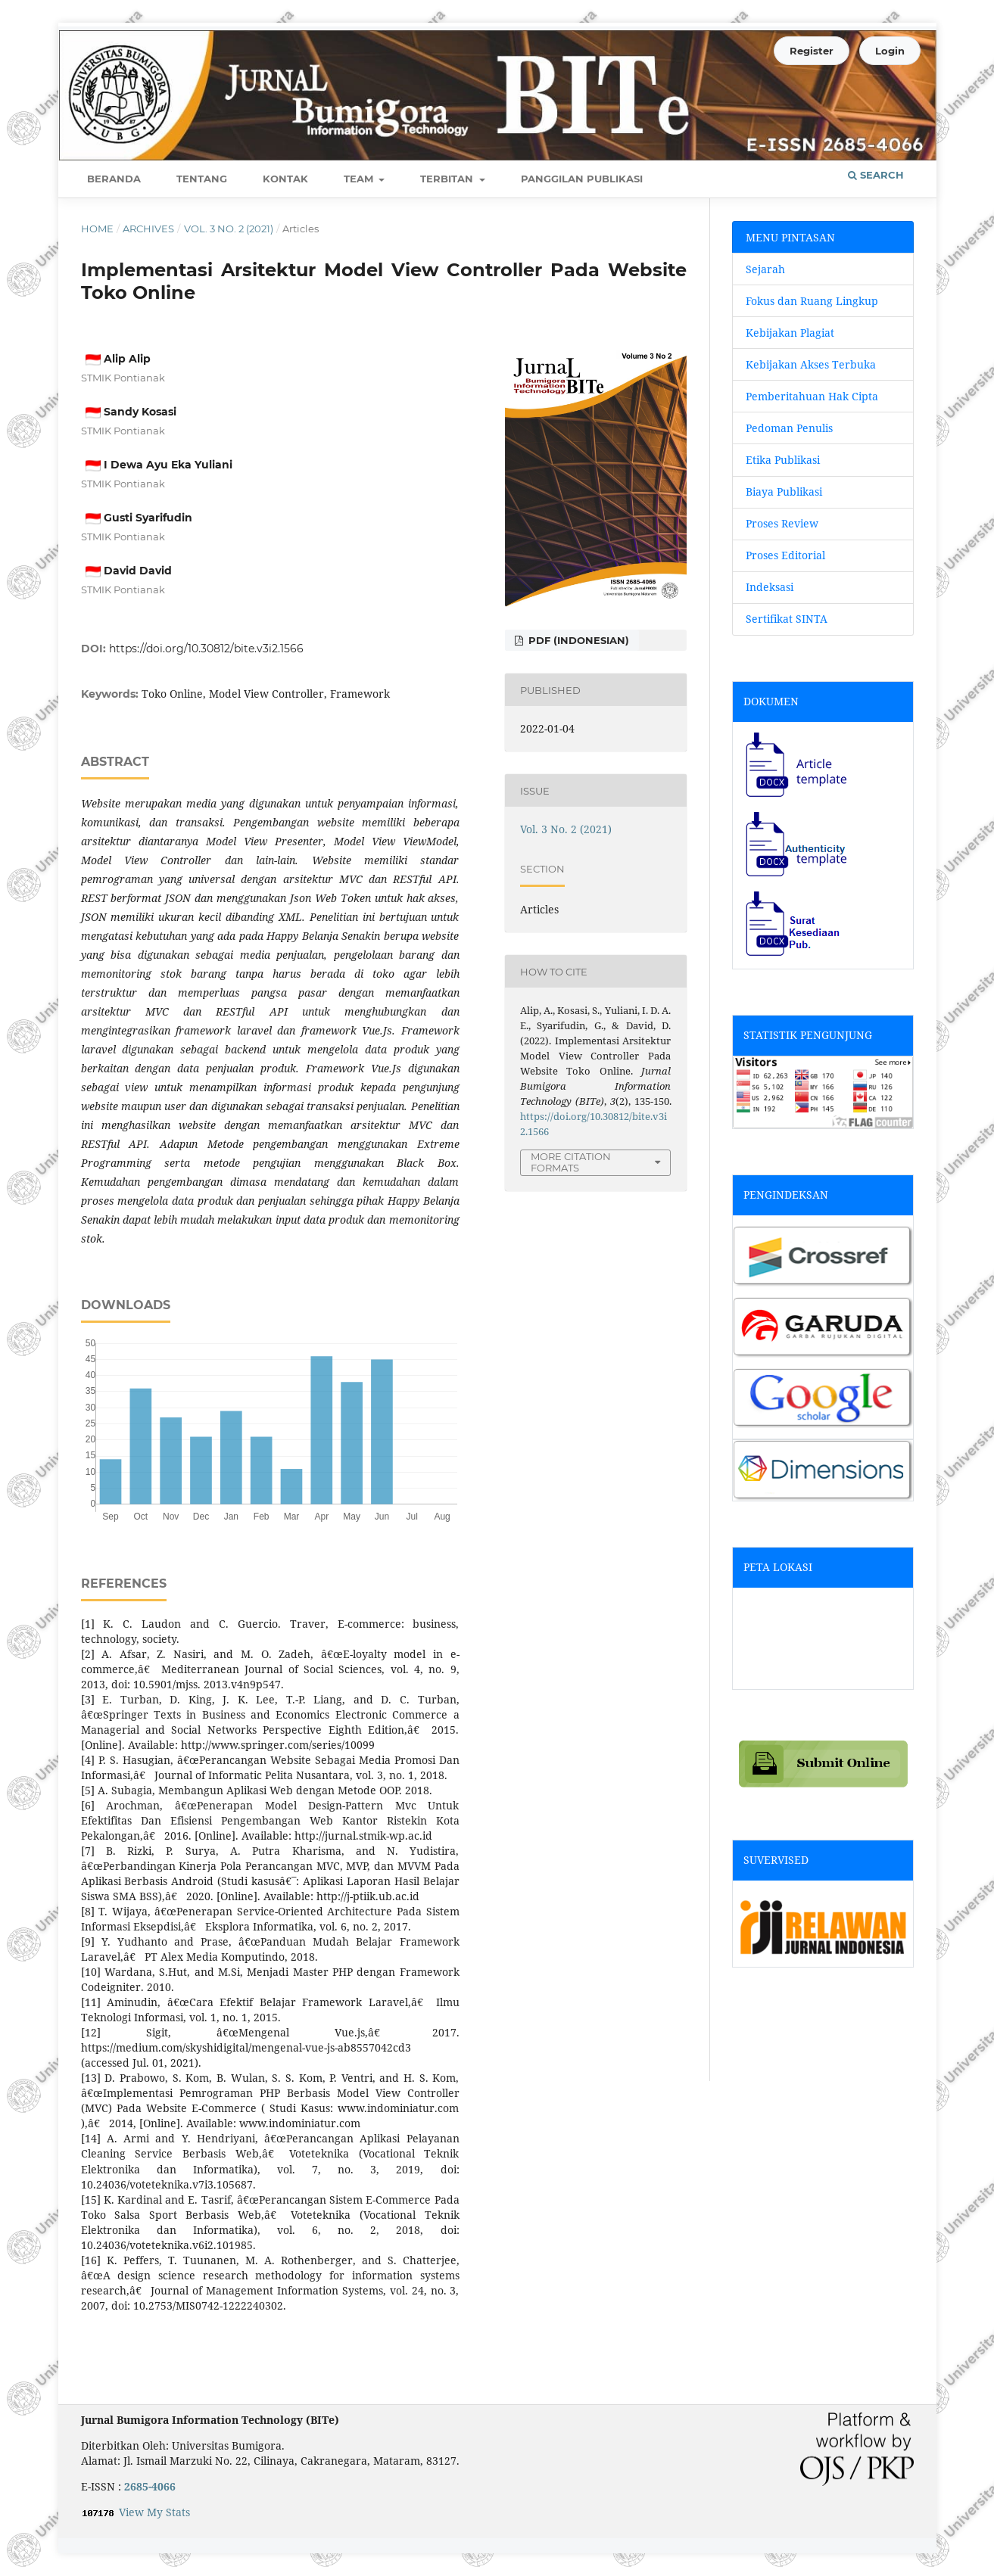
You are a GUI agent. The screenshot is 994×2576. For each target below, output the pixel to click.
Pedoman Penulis (789, 428)
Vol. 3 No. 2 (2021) (228, 228)
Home (97, 228)
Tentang (201, 179)
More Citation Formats (571, 1162)
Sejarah (765, 269)
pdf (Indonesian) (577, 640)
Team (360, 179)
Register (812, 51)
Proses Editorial (787, 555)
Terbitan (448, 179)
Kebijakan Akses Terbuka (811, 364)
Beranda (114, 179)
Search (876, 175)
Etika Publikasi (783, 460)
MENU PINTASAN (790, 237)
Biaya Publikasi (784, 491)
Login (890, 51)
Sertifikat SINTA (786, 618)
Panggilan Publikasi (582, 179)
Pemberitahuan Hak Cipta (812, 396)
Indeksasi (769, 587)
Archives (148, 228)
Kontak (285, 179)
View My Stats (154, 2512)
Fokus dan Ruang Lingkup (812, 301)
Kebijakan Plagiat (790, 332)
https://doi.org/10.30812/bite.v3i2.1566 (206, 648)
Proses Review (782, 523)
